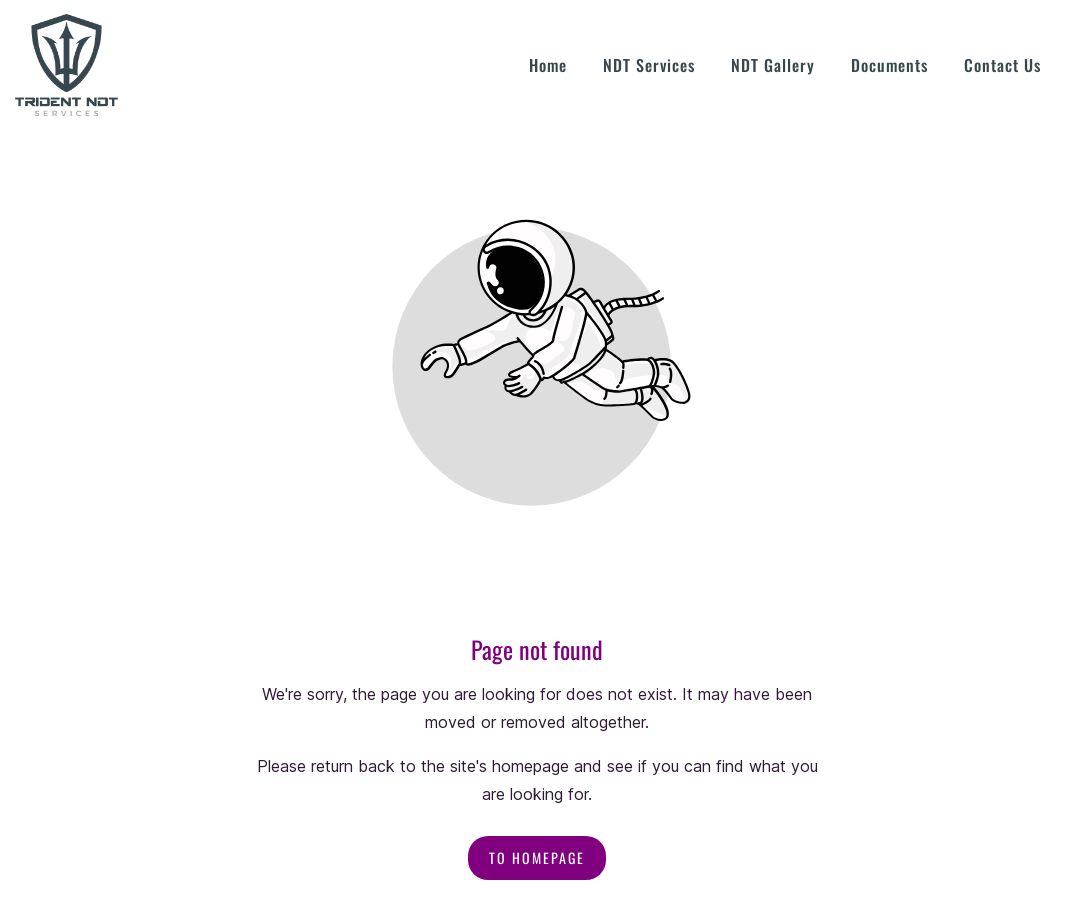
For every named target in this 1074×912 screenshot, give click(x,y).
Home (548, 65)
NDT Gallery (773, 65)
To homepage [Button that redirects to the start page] (537, 857)
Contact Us (1002, 65)
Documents (889, 65)
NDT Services (649, 65)
